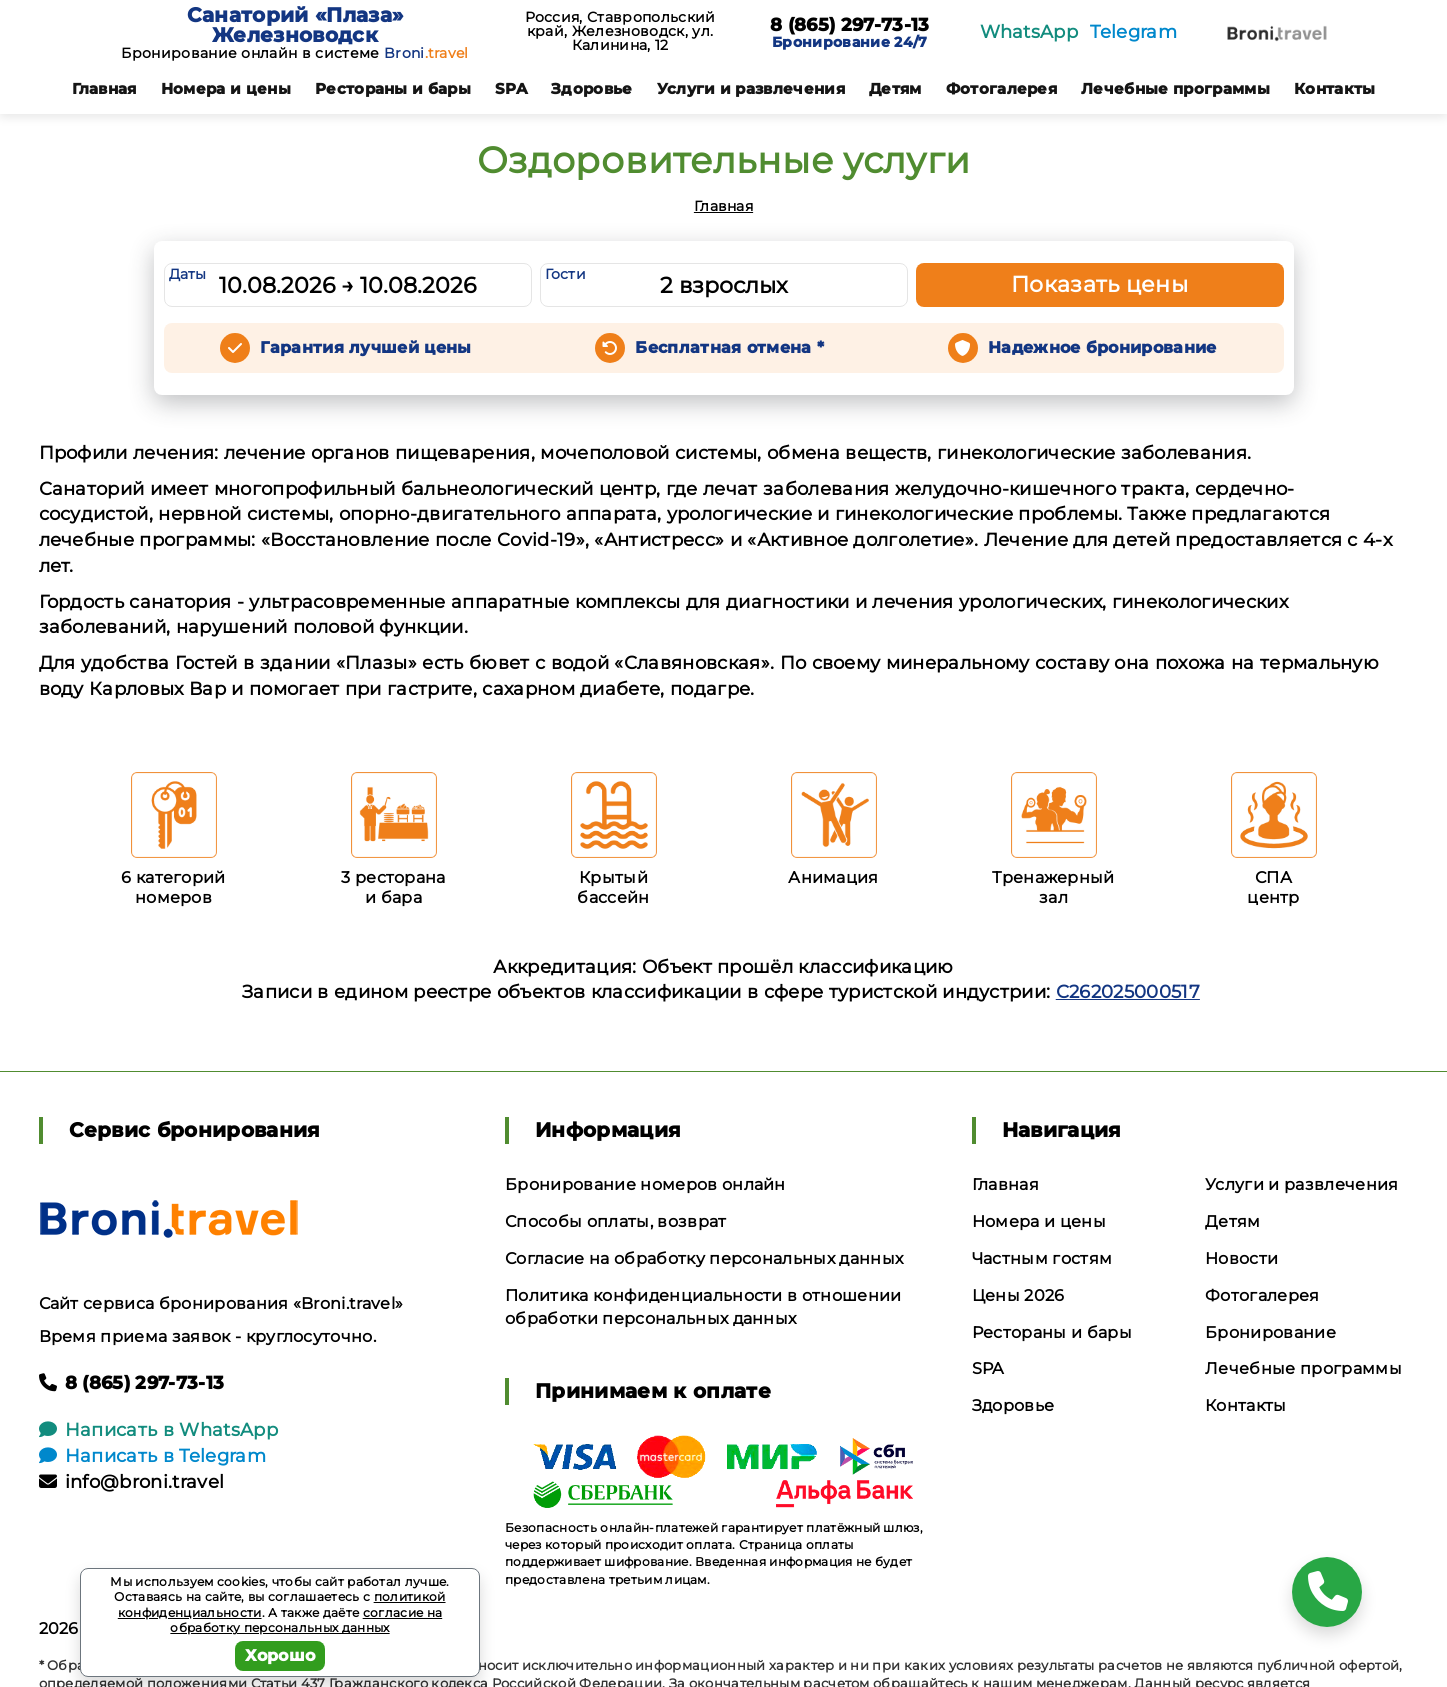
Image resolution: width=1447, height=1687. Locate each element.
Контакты (1335, 88)
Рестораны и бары (393, 88)
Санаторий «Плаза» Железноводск (295, 25)
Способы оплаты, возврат (615, 1221)
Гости (566, 274)
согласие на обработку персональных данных (306, 1620)
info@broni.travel (132, 1482)
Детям (895, 88)
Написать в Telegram (152, 1456)
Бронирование (1270, 1332)
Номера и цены (226, 88)
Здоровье (592, 88)
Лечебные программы (1175, 88)
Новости (1241, 1258)
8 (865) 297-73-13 (849, 26)
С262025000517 (1128, 992)
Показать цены (1100, 284)
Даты (188, 274)
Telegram (1133, 32)
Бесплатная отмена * (729, 347)
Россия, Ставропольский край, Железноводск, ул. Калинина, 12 (620, 31)
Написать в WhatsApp (158, 1430)
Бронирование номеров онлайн (645, 1184)
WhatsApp (1029, 32)
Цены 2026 (1018, 1295)
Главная (104, 88)
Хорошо (280, 1655)
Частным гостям (1042, 1258)
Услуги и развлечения (751, 88)
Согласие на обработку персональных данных (704, 1258)
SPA (511, 88)
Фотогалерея (1002, 88)
